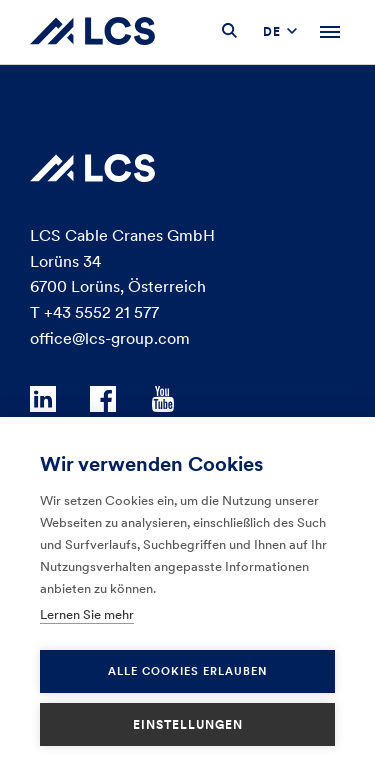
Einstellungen (188, 724)
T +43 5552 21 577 (94, 312)
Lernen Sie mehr (87, 614)
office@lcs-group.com (110, 338)
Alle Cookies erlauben (187, 671)
